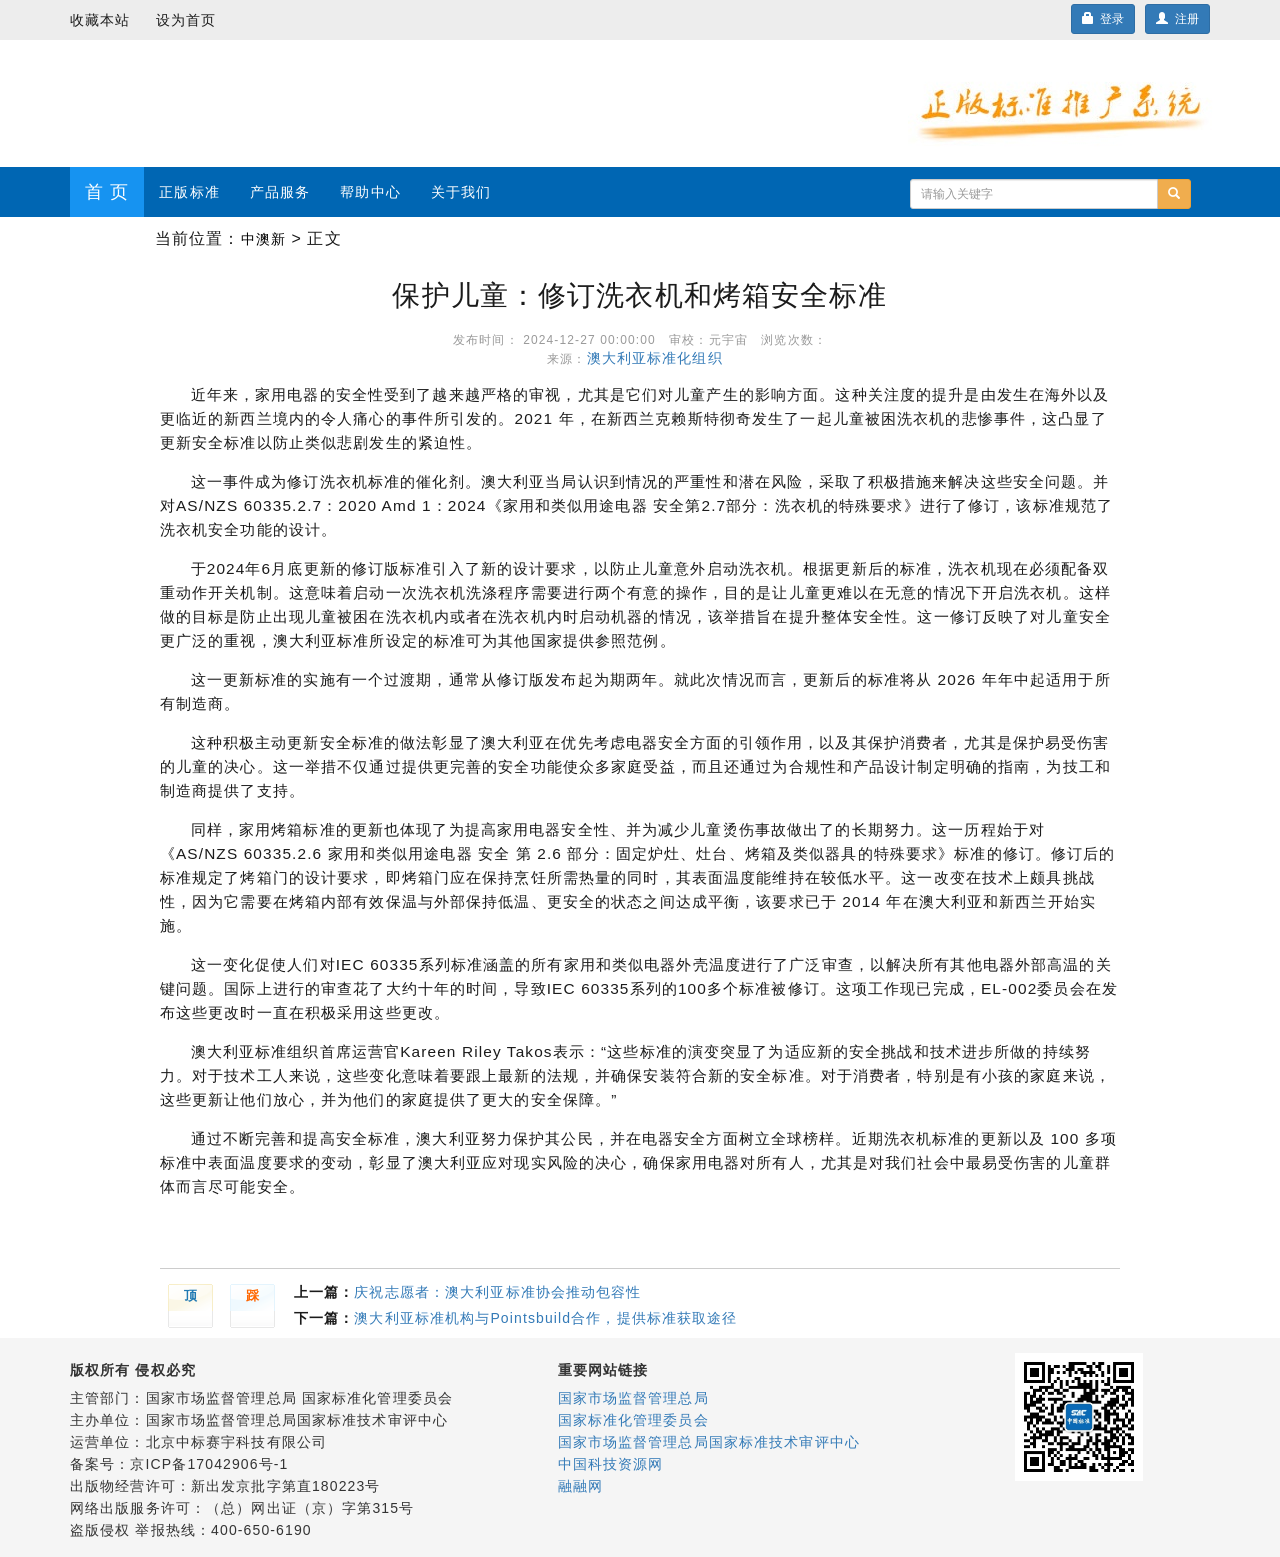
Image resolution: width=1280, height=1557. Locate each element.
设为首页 (186, 20)
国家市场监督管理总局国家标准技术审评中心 (709, 1442)
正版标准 (189, 192)
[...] (1034, 194)
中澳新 (263, 239)
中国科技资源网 (611, 1464)
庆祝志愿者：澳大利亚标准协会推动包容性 (497, 1292)
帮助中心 (370, 192)
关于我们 (461, 192)
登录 (1103, 19)
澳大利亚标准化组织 (660, 358)
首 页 (107, 192)
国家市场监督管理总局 (633, 1398)
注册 (1177, 19)
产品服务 (280, 192)
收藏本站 (100, 20)
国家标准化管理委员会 (633, 1420)
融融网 (580, 1486)
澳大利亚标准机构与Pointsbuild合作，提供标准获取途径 (545, 1318)
